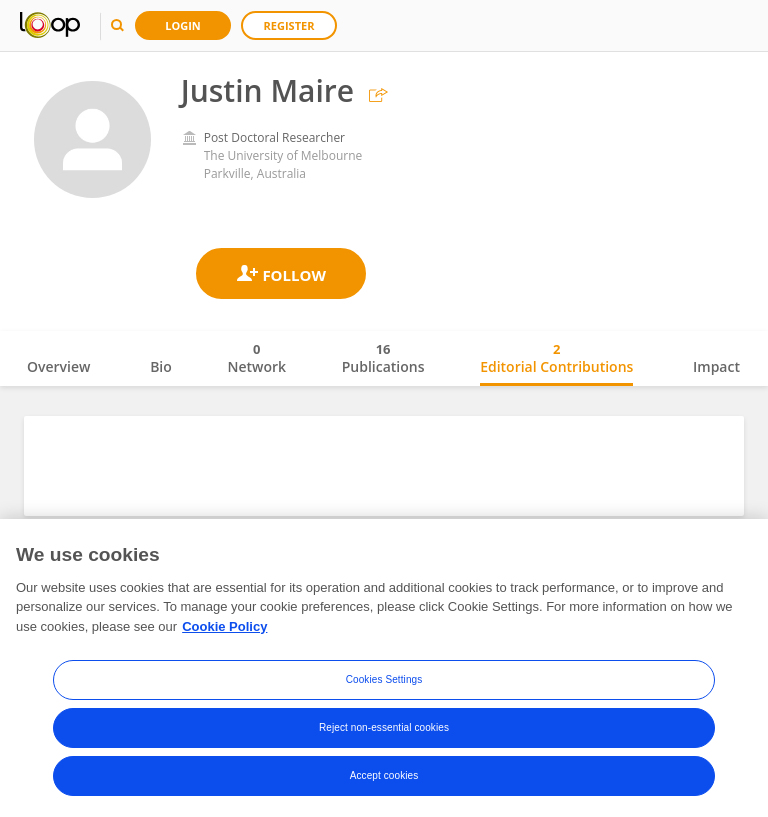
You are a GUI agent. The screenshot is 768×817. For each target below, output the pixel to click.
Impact (716, 366)
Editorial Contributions (556, 358)
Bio (161, 366)
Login (183, 25)
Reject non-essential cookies (384, 769)
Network (256, 358)
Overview (58, 366)
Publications (383, 358)
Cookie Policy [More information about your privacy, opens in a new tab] (224, 667)
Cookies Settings (384, 721)
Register (289, 25)
